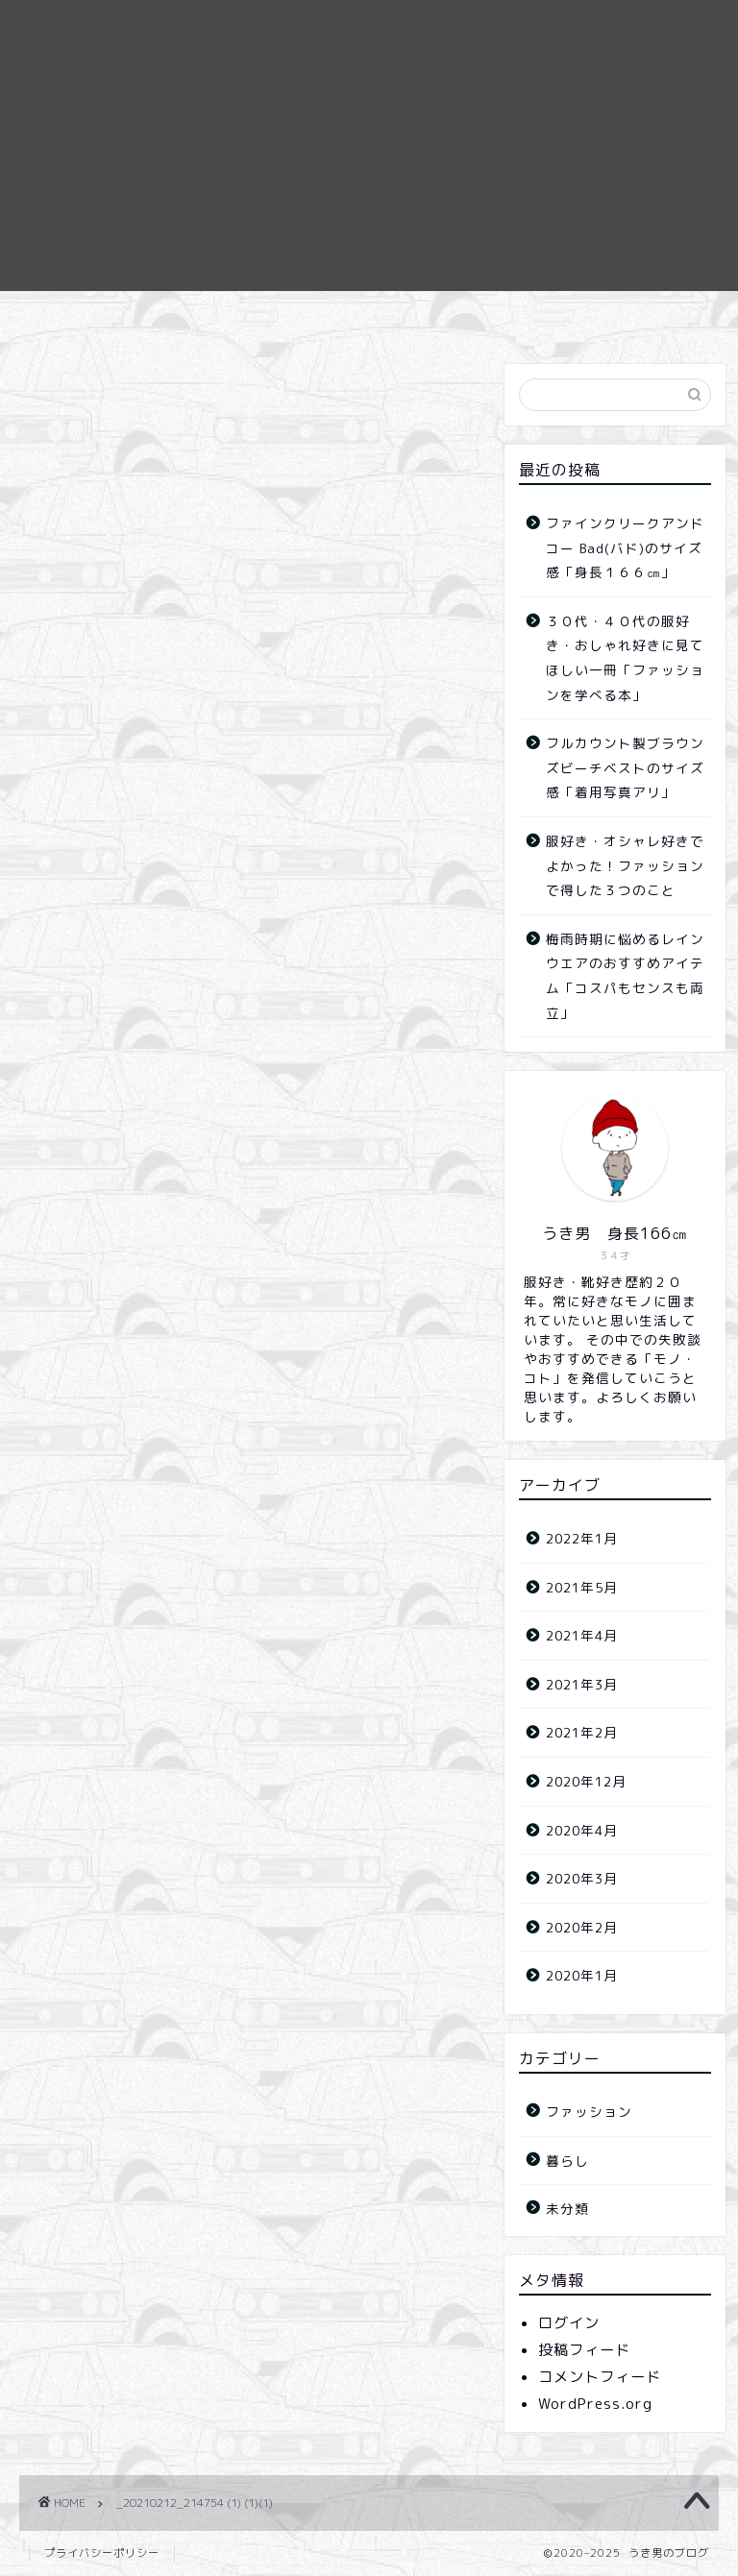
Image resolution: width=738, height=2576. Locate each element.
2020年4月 (582, 1830)
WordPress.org (595, 2404)
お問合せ (416, 314)
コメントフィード (599, 2377)
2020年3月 (582, 1878)
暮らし (567, 2160)
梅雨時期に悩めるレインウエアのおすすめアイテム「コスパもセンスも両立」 (625, 976)
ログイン (569, 2323)
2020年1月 (582, 1975)
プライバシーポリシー (102, 2553)
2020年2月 (582, 1927)
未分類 (567, 2208)
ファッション (589, 2111)
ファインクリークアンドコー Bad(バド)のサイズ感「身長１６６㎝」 (625, 547)
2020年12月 (586, 1781)
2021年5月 (582, 1587)
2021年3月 (582, 1684)
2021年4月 (582, 1635)
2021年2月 (582, 1732)
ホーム (317, 314)
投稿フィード (584, 2350)
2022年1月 (582, 1538)
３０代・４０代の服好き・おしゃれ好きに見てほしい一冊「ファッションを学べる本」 (625, 658)
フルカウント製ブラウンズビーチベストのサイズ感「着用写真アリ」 (625, 767)
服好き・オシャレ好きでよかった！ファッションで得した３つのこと (625, 865)
